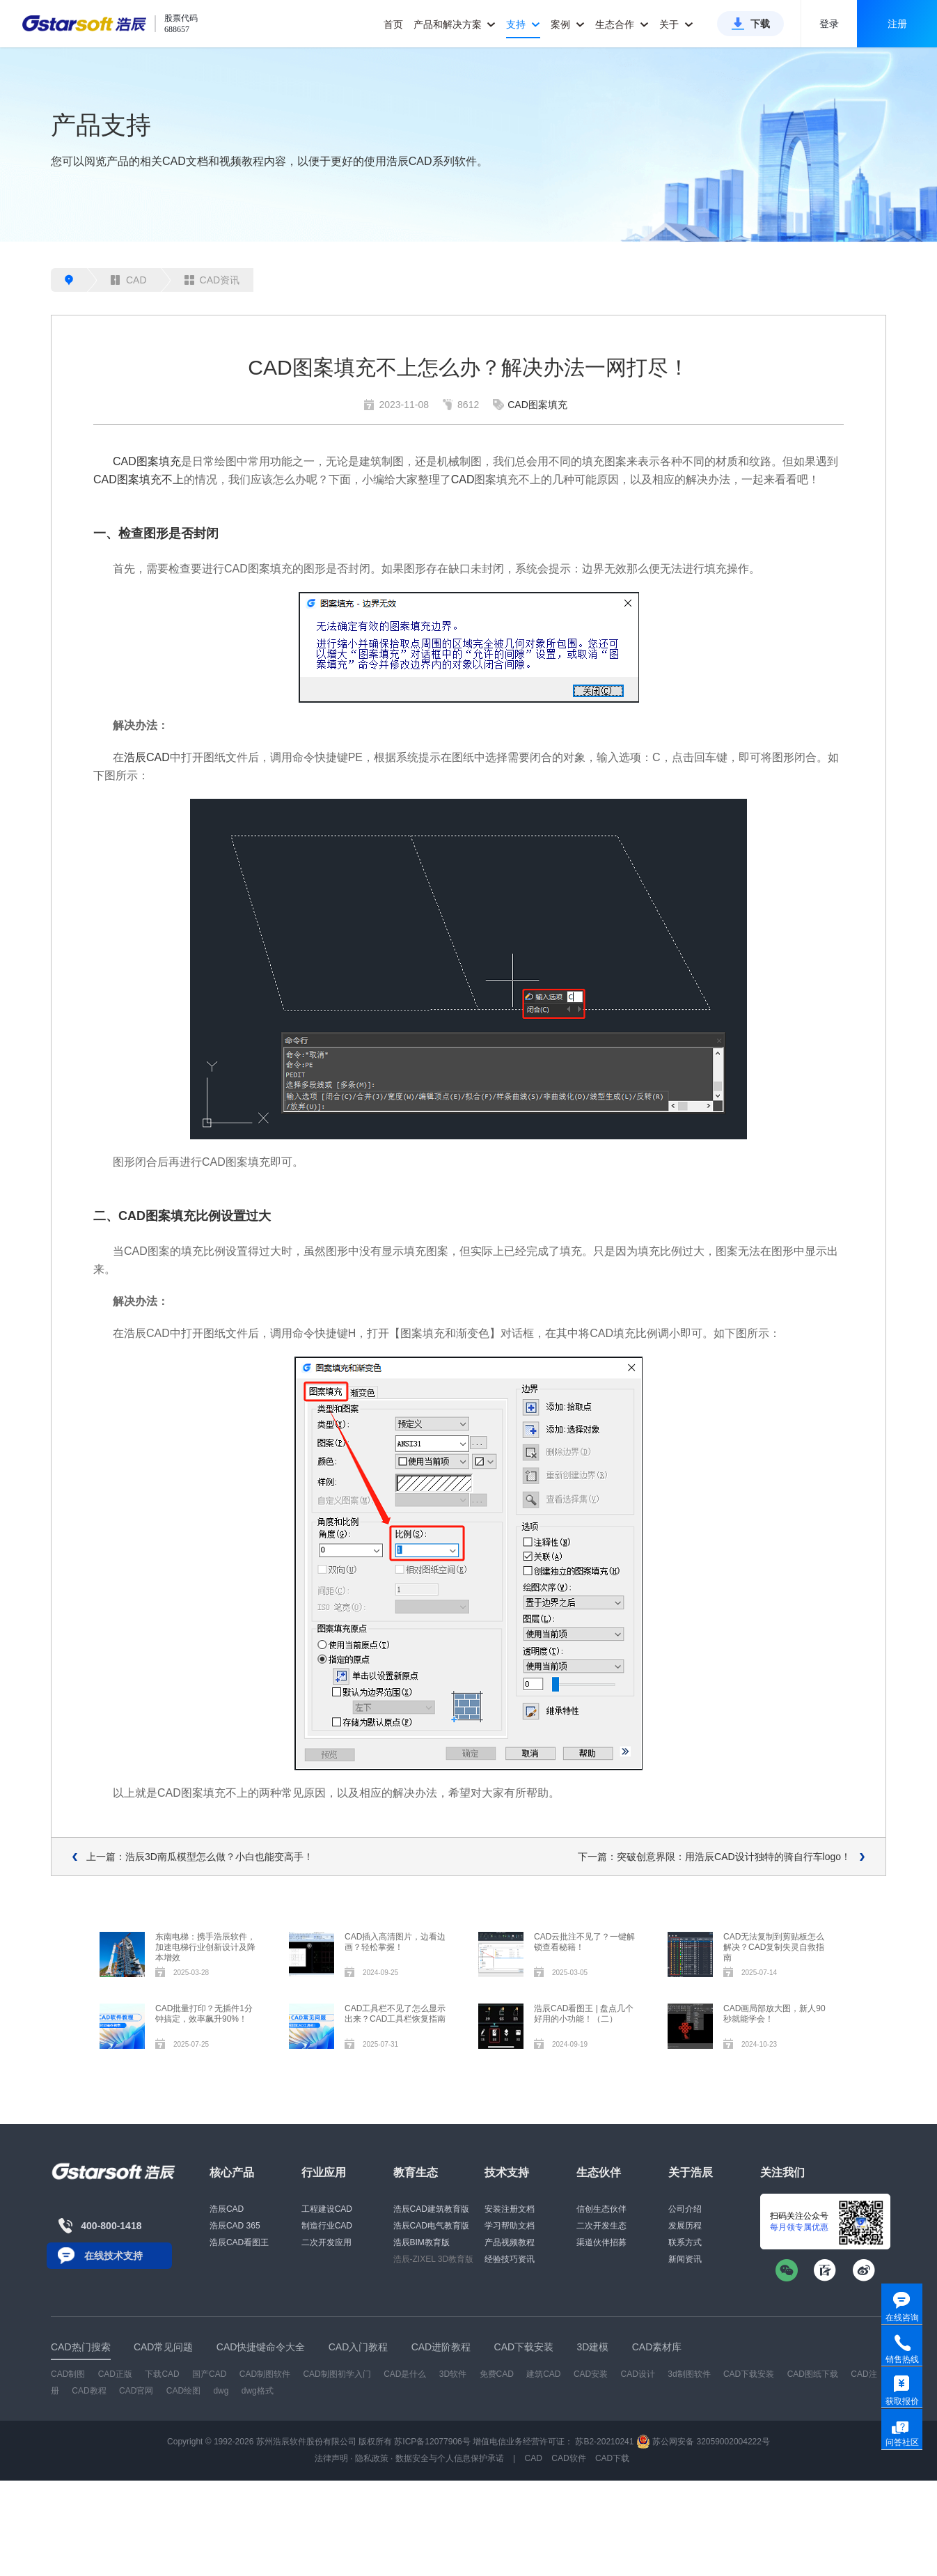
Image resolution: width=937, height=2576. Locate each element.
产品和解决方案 (455, 24)
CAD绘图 (183, 2391)
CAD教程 (89, 2391)
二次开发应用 (326, 2242)
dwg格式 (258, 2391)
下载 (760, 23)
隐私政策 (371, 2458)
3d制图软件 (689, 2374)
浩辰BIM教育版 (421, 2242)
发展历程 (685, 2226)
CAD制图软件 (264, 2374)
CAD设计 (638, 2374)
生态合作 (622, 24)
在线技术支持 (113, 2255)
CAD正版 (115, 2374)
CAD (129, 280)
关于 (676, 24)
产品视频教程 (510, 2242)
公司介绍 (685, 2209)
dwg (220, 2391)
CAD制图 (68, 2374)
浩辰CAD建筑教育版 (431, 2209)
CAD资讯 (212, 280)
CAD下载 (612, 2458)
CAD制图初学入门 (336, 2374)
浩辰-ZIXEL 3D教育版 (433, 2259)
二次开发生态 (601, 2226)
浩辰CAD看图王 (239, 2242)
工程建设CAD (326, 2209)
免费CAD (497, 2374)
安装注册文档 (510, 2209)
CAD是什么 (405, 2374)
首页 (393, 24)
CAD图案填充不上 (138, 479)
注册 (897, 23)
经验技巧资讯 (510, 2259)
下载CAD (162, 2374)
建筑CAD (543, 2374)
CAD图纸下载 (812, 2374)
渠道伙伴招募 (601, 2242)
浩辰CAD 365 (235, 2226)
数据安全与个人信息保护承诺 (449, 2458)
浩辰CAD (147, 757)
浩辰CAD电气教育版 (431, 2226)
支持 (523, 24)
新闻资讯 (685, 2259)
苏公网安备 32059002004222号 (703, 2441)
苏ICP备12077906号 (432, 2441)
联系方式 (685, 2242)
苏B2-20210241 (604, 2441)
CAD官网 (136, 2391)
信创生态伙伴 (601, 2209)
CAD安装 (591, 2374)
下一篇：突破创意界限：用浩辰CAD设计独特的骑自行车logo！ (714, 1856)
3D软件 (452, 2374)
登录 (829, 23)
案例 (568, 24)
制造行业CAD (326, 2226)
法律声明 (331, 2458)
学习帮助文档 (510, 2226)
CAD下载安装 (748, 2374)
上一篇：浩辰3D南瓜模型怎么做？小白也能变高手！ (199, 1856)
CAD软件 (568, 2458)
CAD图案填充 (537, 404)
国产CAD (209, 2374)
